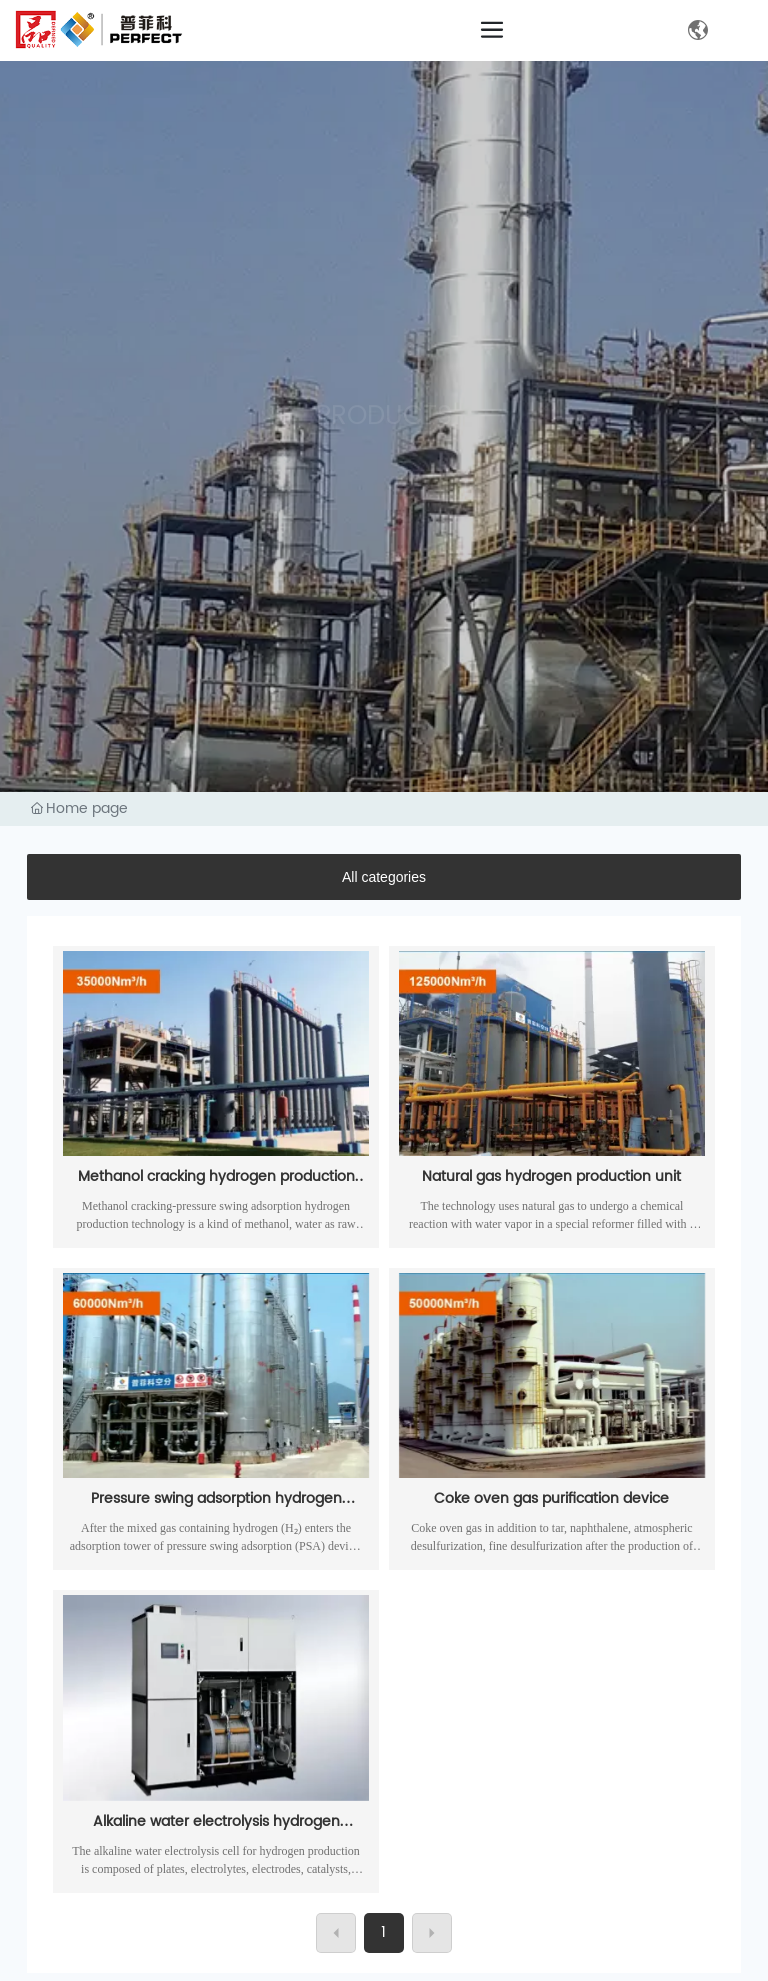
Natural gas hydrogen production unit (551, 1176)
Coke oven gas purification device (551, 1498)
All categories (384, 877)
